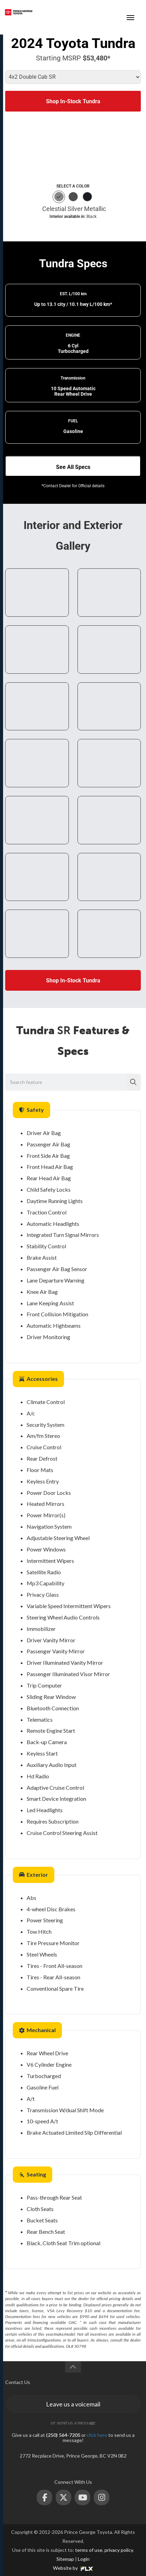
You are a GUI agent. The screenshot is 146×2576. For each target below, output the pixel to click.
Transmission (73, 378)
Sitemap (65, 2559)
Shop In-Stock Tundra (73, 101)
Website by (73, 2568)
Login (84, 2559)
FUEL (73, 421)
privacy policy (118, 2550)
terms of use (88, 2550)
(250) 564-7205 (104, 12)
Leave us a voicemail (73, 2404)
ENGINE (73, 335)
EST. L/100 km (73, 293)
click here (97, 2435)
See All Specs (73, 467)
